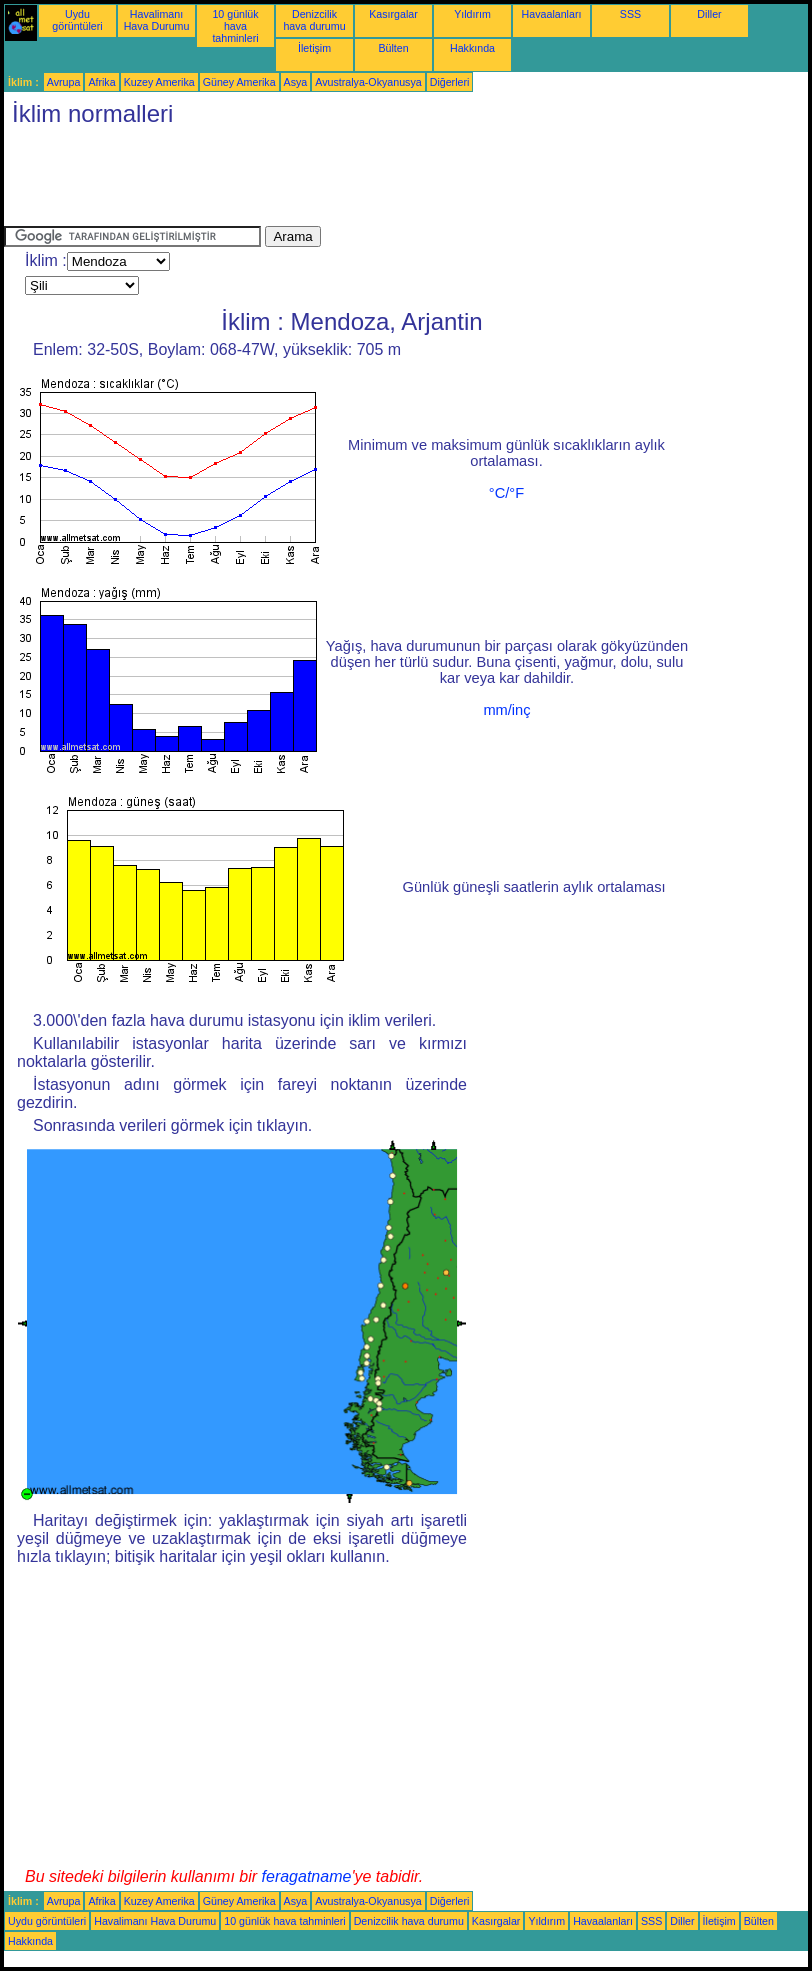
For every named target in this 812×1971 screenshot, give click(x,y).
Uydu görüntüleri (77, 20)
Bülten (393, 48)
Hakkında (472, 48)
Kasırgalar (393, 14)
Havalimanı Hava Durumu (157, 20)
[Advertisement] (368, 181)
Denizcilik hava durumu (314, 20)
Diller (709, 14)
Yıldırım (472, 14)
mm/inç (506, 710)
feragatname (307, 1876)
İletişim (314, 48)
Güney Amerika (239, 82)
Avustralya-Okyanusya (368, 82)
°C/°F (506, 493)
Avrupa (64, 82)
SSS (630, 14)
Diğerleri (450, 82)
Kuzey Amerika (159, 82)
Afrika (101, 82)
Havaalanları (552, 14)
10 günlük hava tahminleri (235, 26)
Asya (296, 82)
